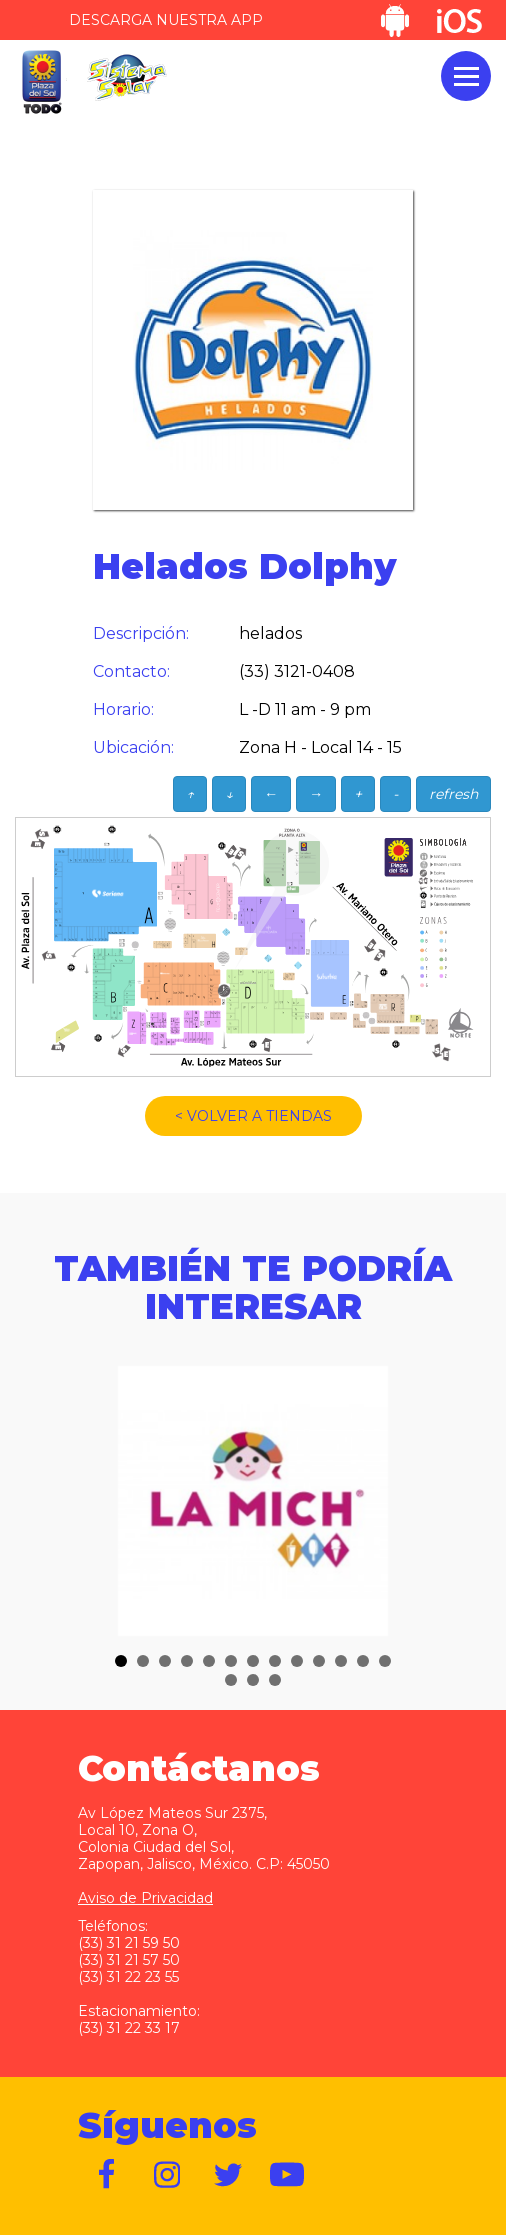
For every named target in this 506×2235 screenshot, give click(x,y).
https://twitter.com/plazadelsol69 (228, 2175)
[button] (121, 1661)
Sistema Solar (127, 77)
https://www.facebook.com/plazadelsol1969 (108, 2175)
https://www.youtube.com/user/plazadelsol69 (288, 2175)
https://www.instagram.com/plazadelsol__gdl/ (168, 2175)
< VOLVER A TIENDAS (253, 1116)
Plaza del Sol (41, 82)
